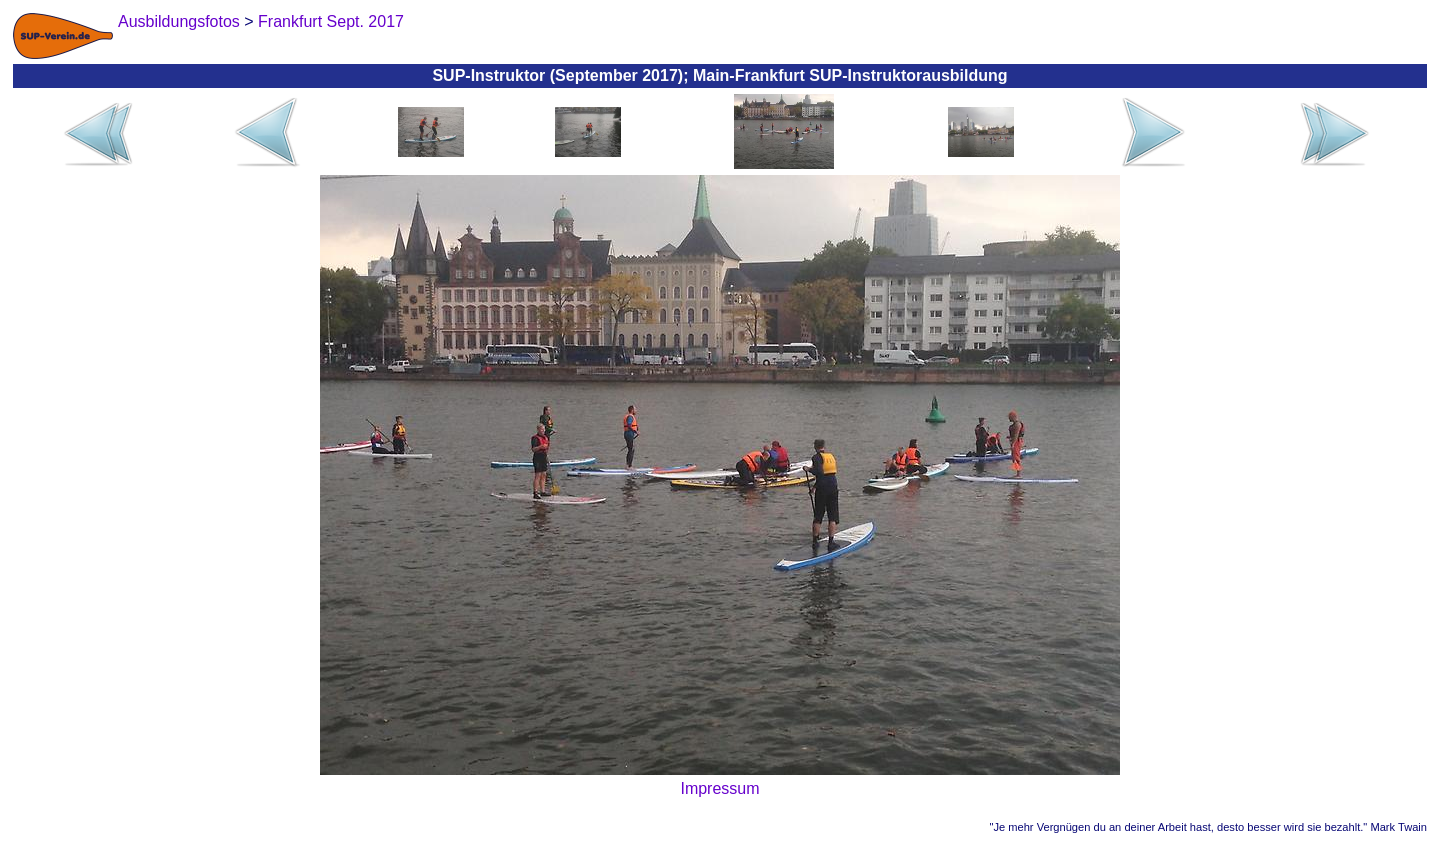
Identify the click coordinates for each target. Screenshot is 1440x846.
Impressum (719, 788)
